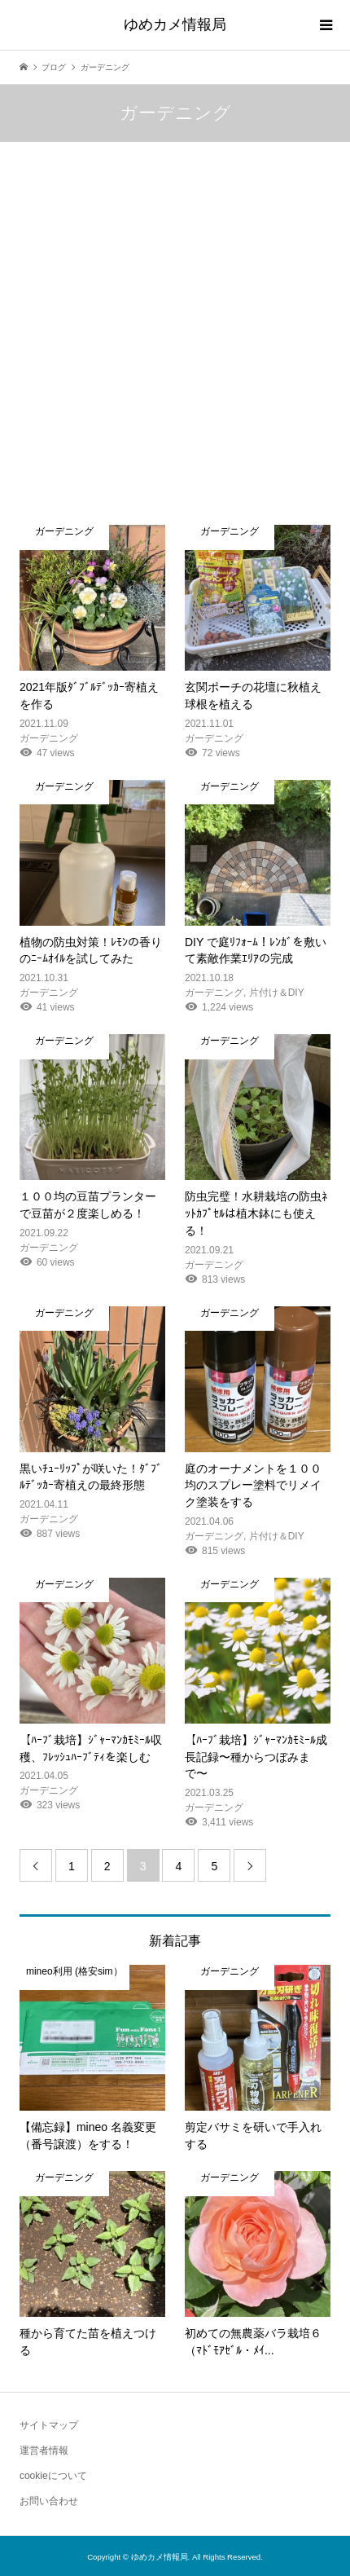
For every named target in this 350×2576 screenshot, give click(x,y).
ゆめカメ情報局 (175, 24)
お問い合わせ (49, 2501)
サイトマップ (49, 2425)
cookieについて (53, 2475)
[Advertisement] (175, 341)
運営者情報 (44, 2450)
